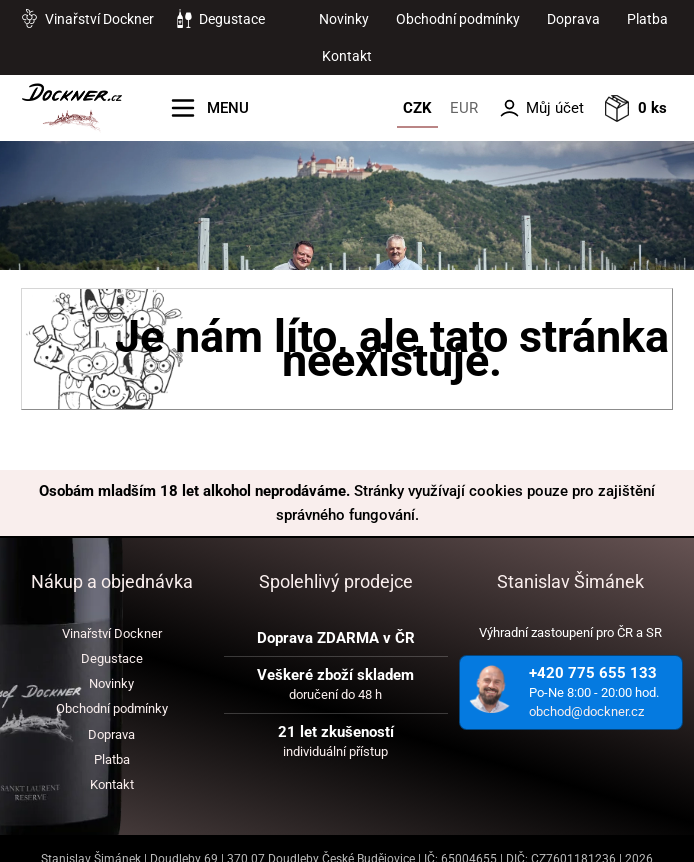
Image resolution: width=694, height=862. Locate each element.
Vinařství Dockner (99, 19)
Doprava (573, 19)
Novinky (344, 19)
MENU (228, 108)
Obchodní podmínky (458, 19)
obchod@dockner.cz (586, 711)
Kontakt (347, 56)
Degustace (232, 19)
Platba (647, 19)
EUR (464, 108)
